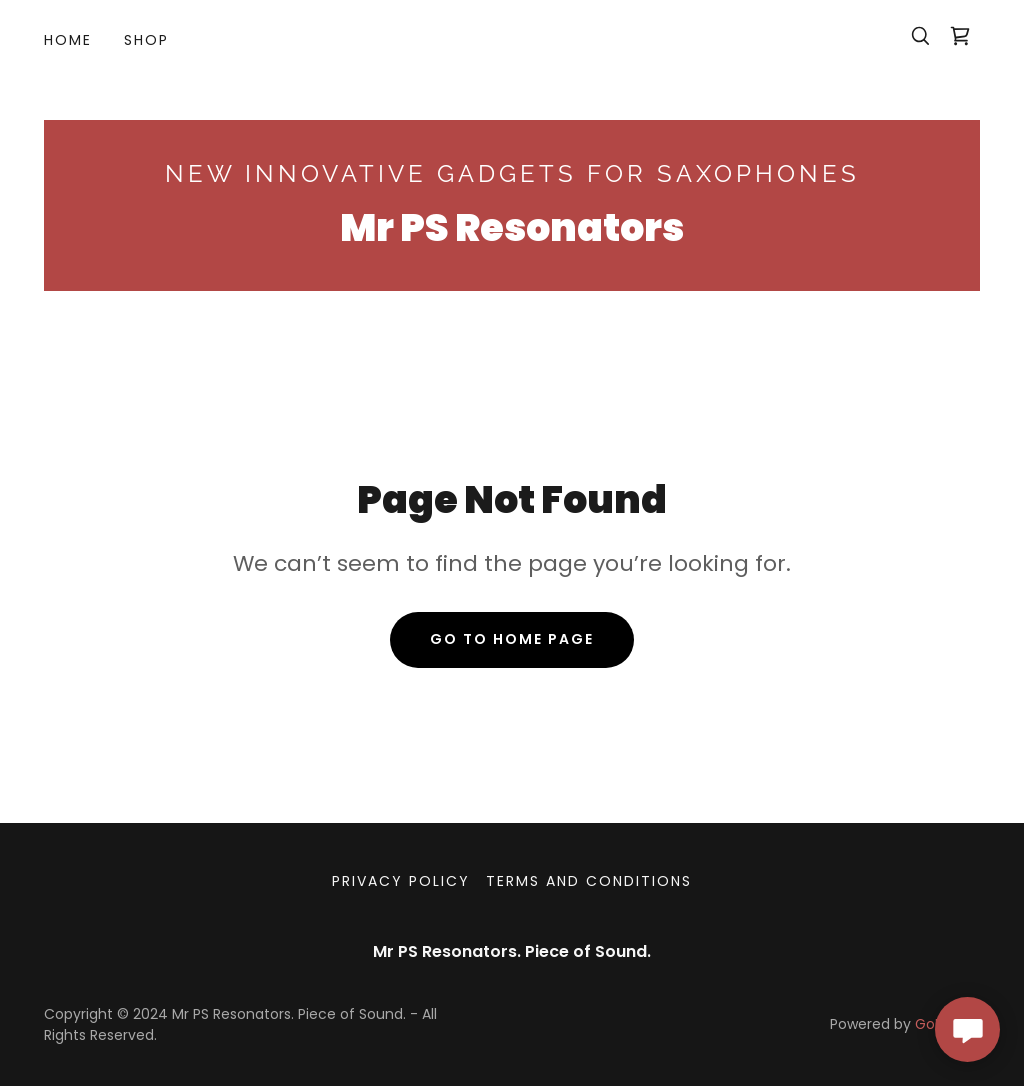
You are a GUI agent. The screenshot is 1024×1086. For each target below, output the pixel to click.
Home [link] (68, 40)
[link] (960, 36)
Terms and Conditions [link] (589, 881)
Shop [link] (146, 40)
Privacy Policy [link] (401, 881)
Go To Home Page (512, 639)
